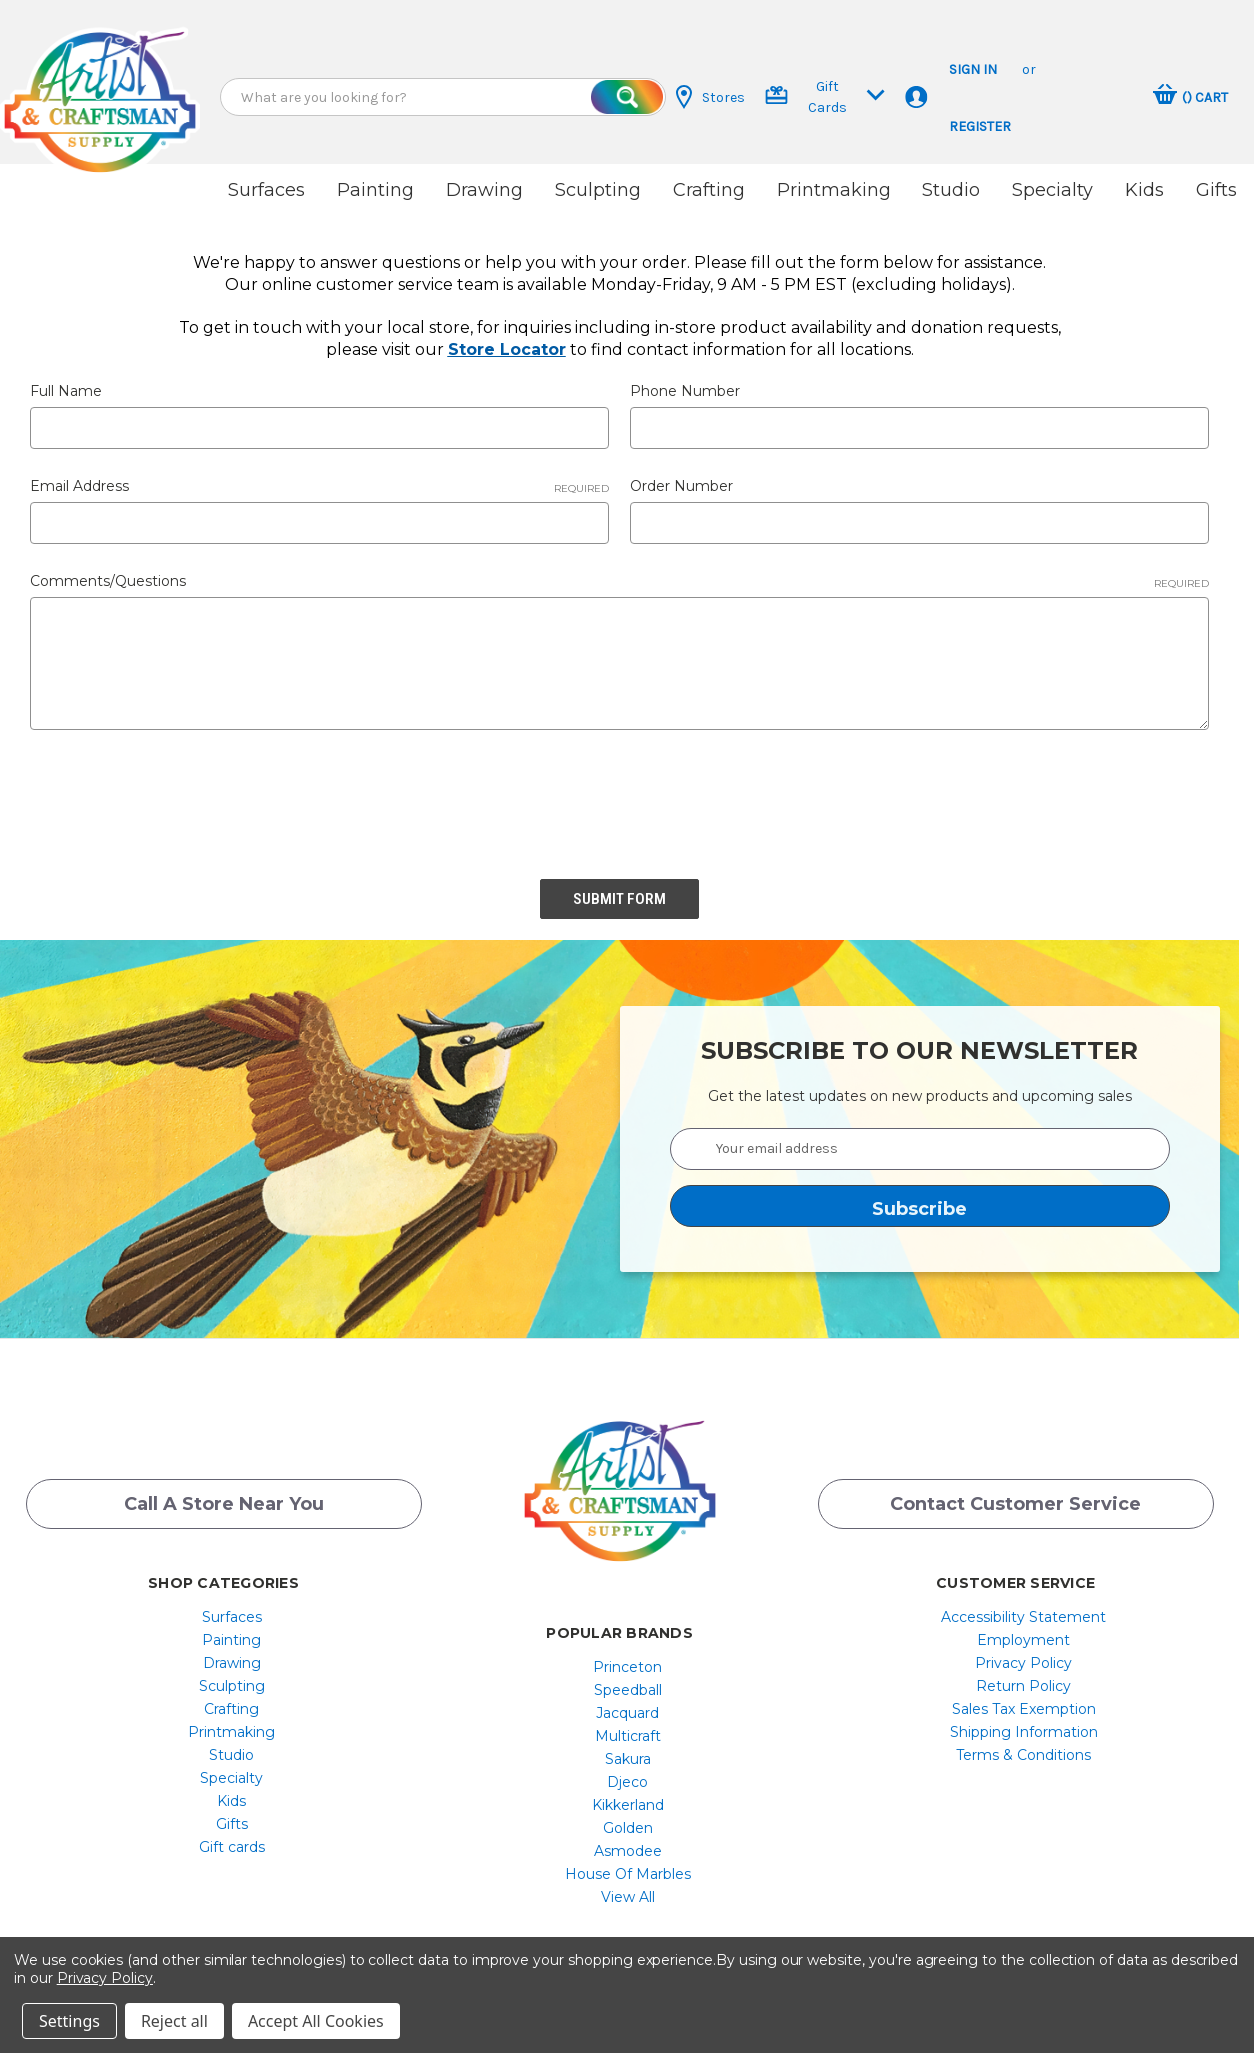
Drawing (484, 190)
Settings (69, 2021)
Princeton (627, 1667)
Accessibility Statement (1023, 1617)
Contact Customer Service (1015, 1504)
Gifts (1216, 190)
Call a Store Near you (224, 1504)
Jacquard (627, 1713)
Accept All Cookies (316, 2021)
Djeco (627, 1782)
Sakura (628, 1759)
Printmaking (834, 190)
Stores (710, 97)
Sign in (973, 69)
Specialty (1052, 190)
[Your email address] (920, 1149)
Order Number (681, 486)
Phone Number (685, 391)
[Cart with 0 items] (1190, 97)
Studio (951, 190)
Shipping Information (1024, 1732)
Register (980, 126)
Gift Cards (825, 97)
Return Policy (1023, 1686)
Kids (1144, 190)
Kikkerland (628, 1805)
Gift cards (232, 1847)
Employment (1023, 1640)
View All (628, 1897)
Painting (375, 190)
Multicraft (628, 1736)
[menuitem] (231, 1617)
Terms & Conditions (1023, 1755)
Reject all (174, 2021)
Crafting (709, 190)
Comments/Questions (619, 581)
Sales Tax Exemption (1024, 1709)
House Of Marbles (628, 1874)
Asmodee (628, 1851)
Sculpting (598, 190)
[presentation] (182, 797)
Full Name (66, 391)
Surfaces (266, 190)
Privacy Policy (1023, 1663)
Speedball (628, 1690)
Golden (628, 1828)
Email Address (319, 486)
